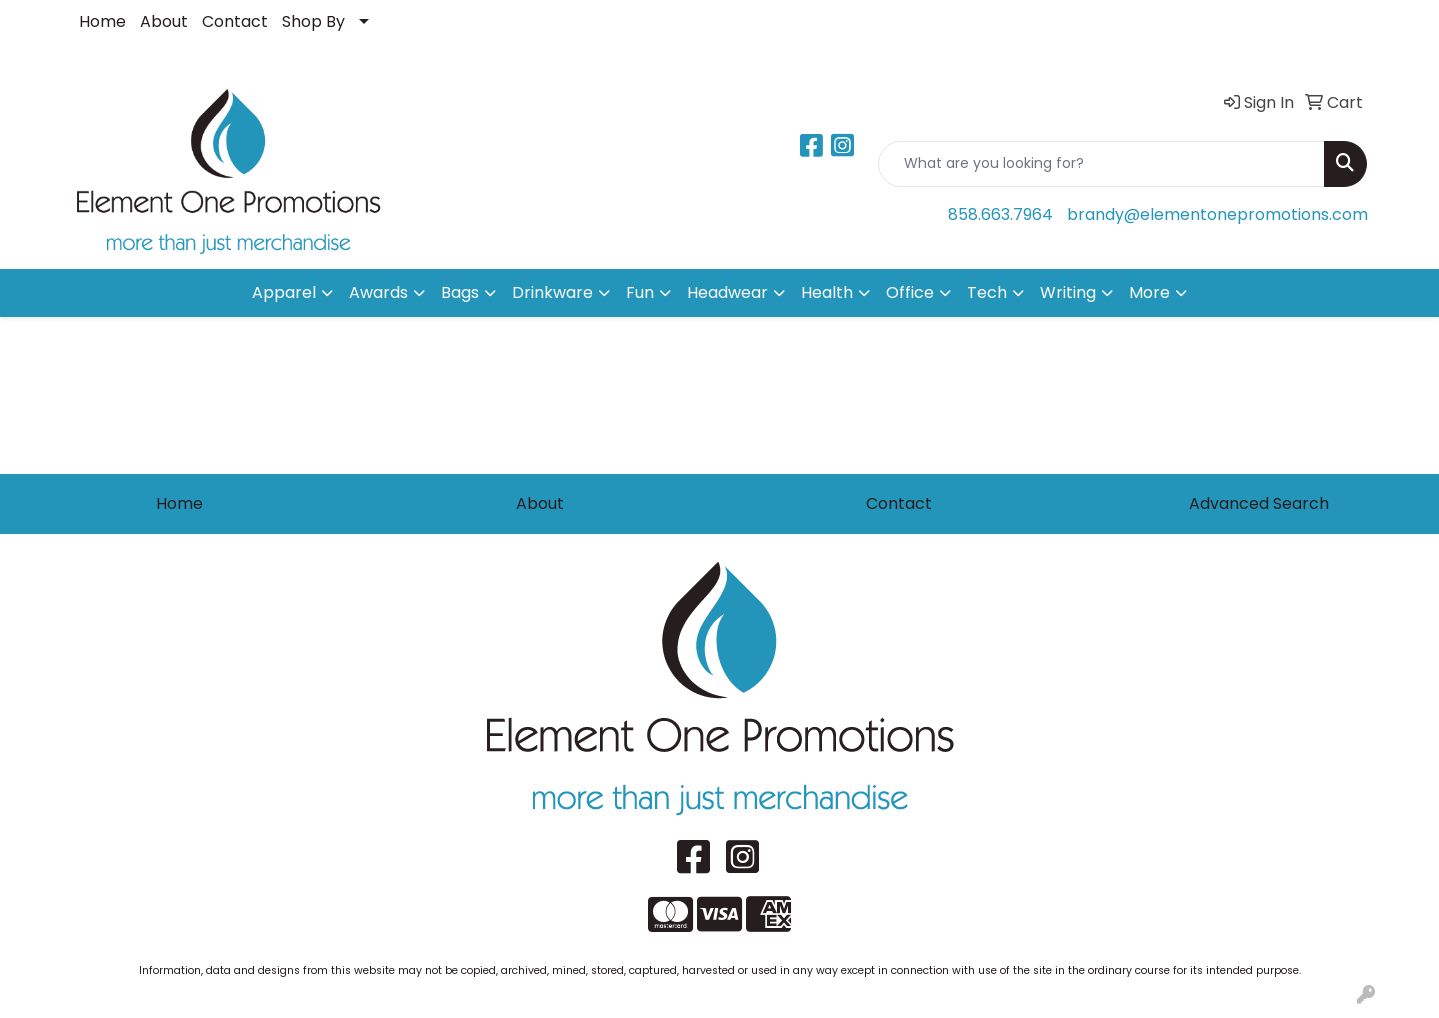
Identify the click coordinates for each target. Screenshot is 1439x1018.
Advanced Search (1259, 503)
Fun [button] (640, 292)
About (164, 21)
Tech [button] (987, 292)
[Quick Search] (1101, 164)
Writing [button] (1068, 292)
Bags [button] (460, 292)
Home (102, 21)
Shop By (313, 21)
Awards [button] (378, 292)
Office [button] (910, 292)
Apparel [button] (284, 292)
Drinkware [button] (552, 292)
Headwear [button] (727, 292)
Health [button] (827, 292)
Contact (235, 21)
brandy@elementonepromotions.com (1217, 214)
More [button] (1149, 292)
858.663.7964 (1000, 214)
